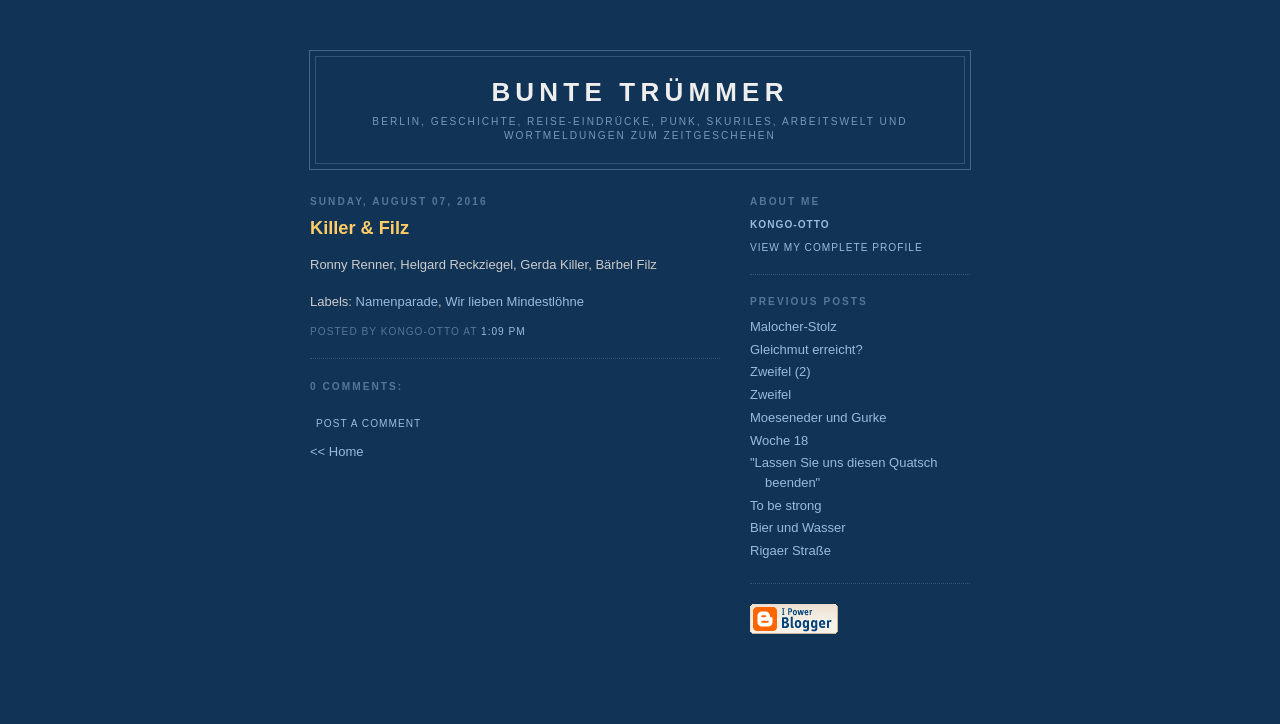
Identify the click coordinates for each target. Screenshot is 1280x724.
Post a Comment (368, 423)
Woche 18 (779, 440)
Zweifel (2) (780, 371)
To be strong (786, 505)
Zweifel (770, 394)
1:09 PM (503, 331)
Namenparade (397, 301)
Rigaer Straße (790, 550)
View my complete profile (836, 247)
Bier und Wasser (798, 527)
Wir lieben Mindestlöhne (514, 301)
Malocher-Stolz (793, 326)
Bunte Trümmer (639, 92)
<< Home (336, 451)
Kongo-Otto (790, 224)
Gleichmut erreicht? (806, 349)
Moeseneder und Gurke (818, 417)
